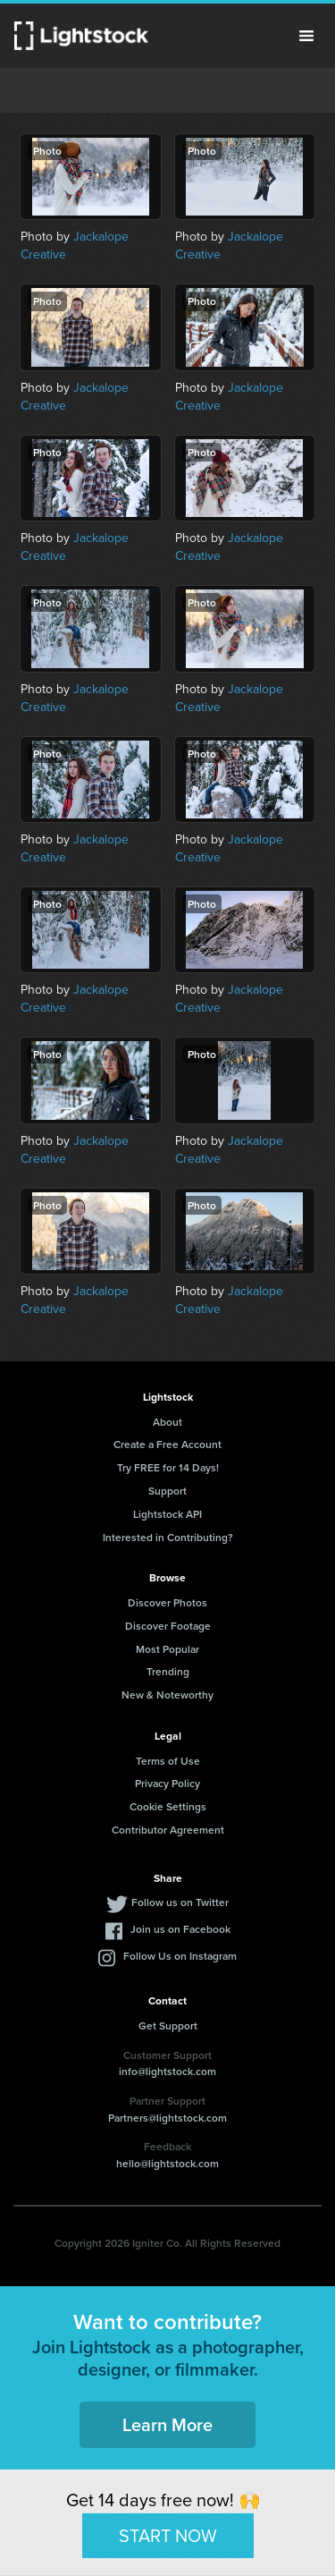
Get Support (167, 2025)
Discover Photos (167, 1602)
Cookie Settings (168, 1806)
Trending (168, 1671)
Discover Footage (168, 1625)
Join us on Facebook (180, 1928)
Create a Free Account (167, 1444)
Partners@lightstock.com (167, 2117)
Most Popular (167, 1649)
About (167, 1421)
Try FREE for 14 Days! (168, 1467)
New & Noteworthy (167, 1694)
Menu (306, 35)
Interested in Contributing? (168, 1537)
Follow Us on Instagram (180, 1955)
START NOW (168, 2534)
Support (167, 1490)
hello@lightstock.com (167, 2163)
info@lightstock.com (167, 2071)
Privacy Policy (167, 1783)
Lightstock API (167, 1513)
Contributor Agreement (168, 1829)
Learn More (167, 2424)
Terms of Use (168, 1760)
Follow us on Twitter (180, 1902)
